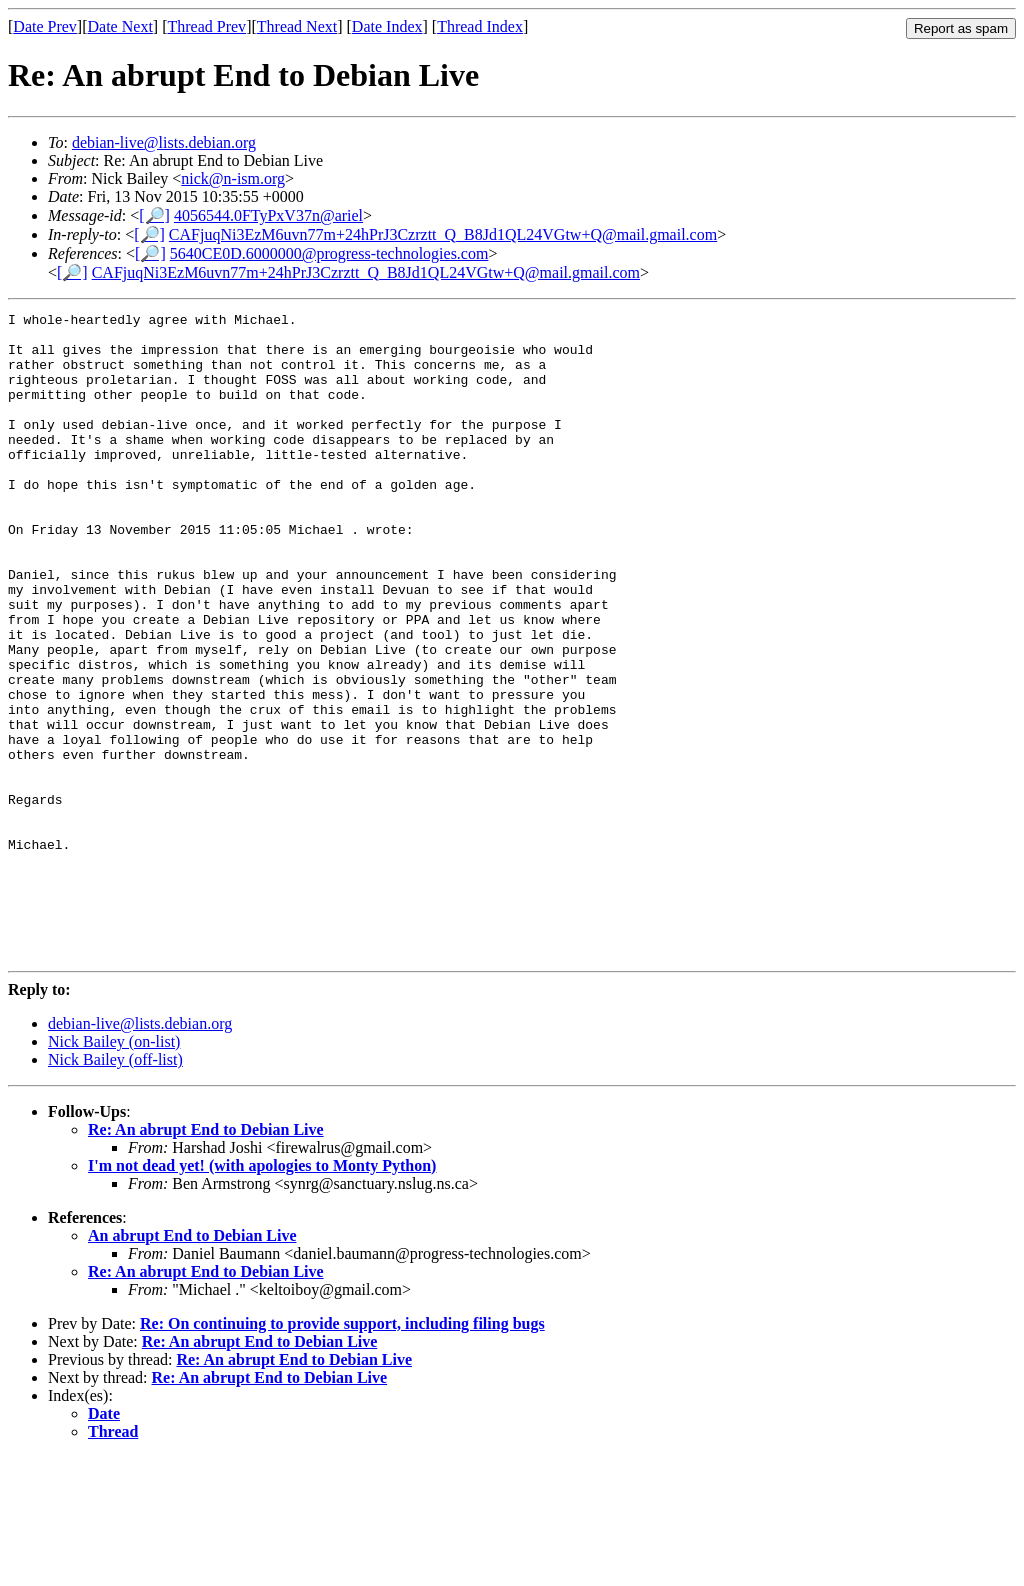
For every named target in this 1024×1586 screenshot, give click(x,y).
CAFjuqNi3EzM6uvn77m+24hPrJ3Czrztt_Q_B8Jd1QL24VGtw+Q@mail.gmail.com (443, 234)
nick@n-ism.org (233, 178)
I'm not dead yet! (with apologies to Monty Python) (262, 1294)
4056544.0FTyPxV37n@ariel (268, 215)
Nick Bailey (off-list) (115, 1188)
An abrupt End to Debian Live (192, 1364)
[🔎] (154, 215)
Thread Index (480, 26)
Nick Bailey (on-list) (114, 1170)
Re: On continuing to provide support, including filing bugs (342, 1452)
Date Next (120, 26)
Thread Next (297, 26)
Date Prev (45, 26)
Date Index (387, 26)
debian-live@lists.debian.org (164, 142)
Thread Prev (206, 26)
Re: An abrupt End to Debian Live (206, 1258)
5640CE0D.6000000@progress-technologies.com (329, 253)
